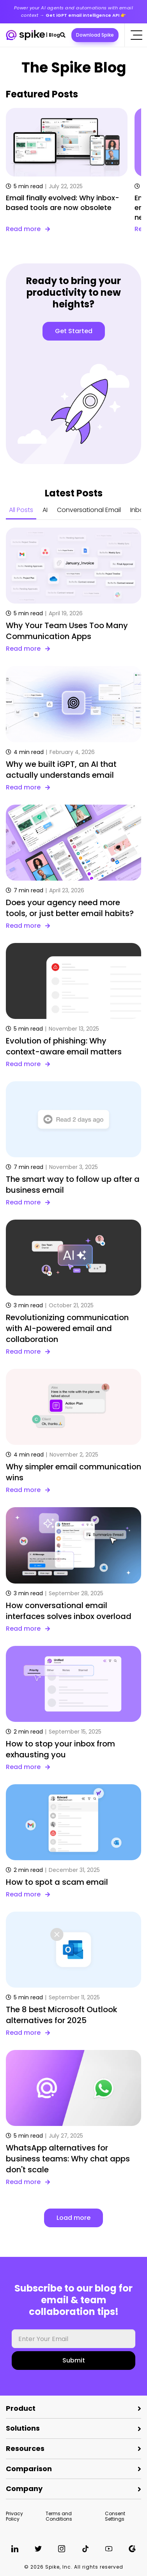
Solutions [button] (23, 2428)
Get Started (73, 331)
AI (45, 509)
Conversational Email (89, 509)
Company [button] (24, 2488)
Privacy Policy (14, 2516)
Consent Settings (115, 2516)
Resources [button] (25, 2448)
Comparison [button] (29, 2469)
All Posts (21, 509)
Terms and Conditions (59, 2516)
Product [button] (20, 2408)
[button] (63, 35)
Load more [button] (73, 2217)
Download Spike (95, 35)
